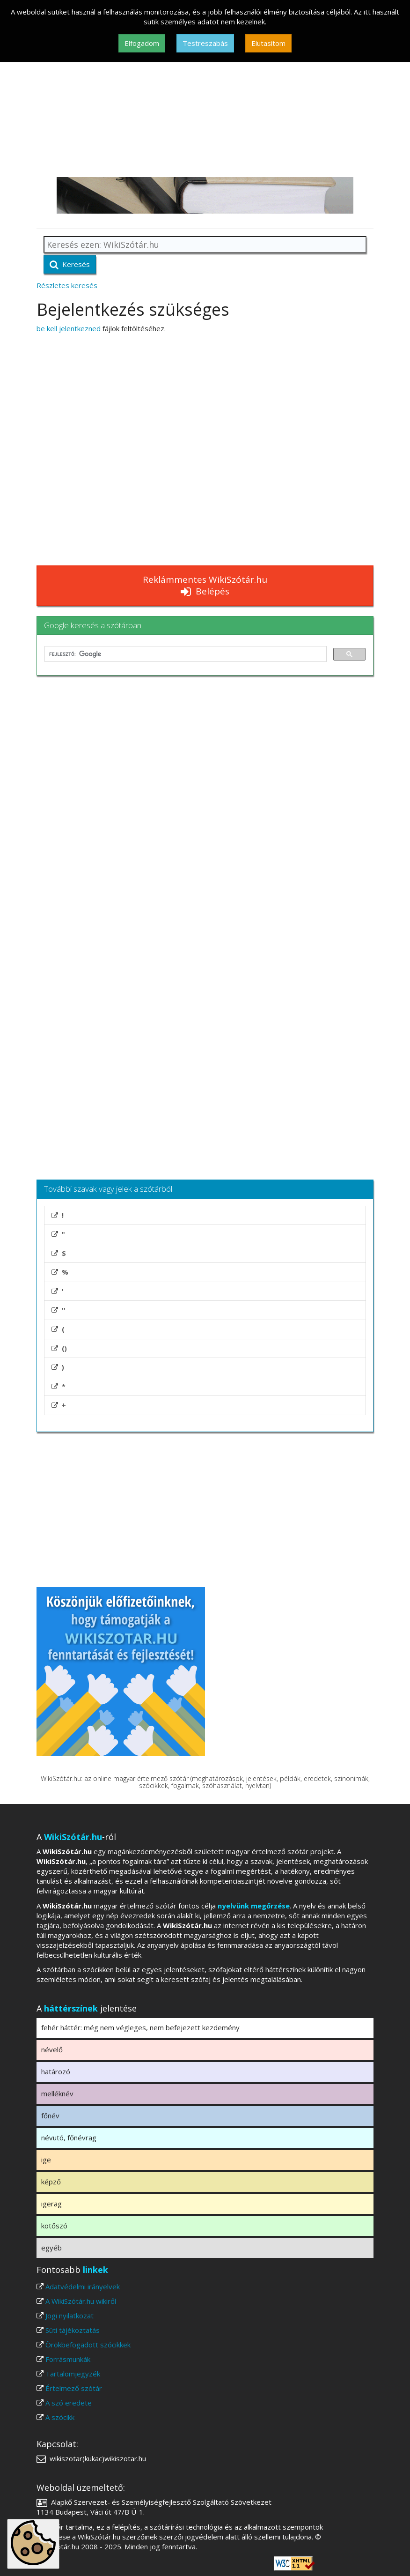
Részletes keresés (67, 285)
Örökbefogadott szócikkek (88, 2344)
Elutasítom (268, 43)
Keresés (70, 264)
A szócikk (59, 2417)
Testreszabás (205, 43)
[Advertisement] (205, 106)
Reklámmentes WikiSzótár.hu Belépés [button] (205, 585)
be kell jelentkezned (69, 328)
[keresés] (184, 654)
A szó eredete (68, 2402)
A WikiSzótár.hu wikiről (80, 2301)
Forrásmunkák (67, 2359)
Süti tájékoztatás (72, 2330)
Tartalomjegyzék (72, 2373)
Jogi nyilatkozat (69, 2315)
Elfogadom (141, 43)
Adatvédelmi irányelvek (82, 2286)
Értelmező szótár (73, 2388)
